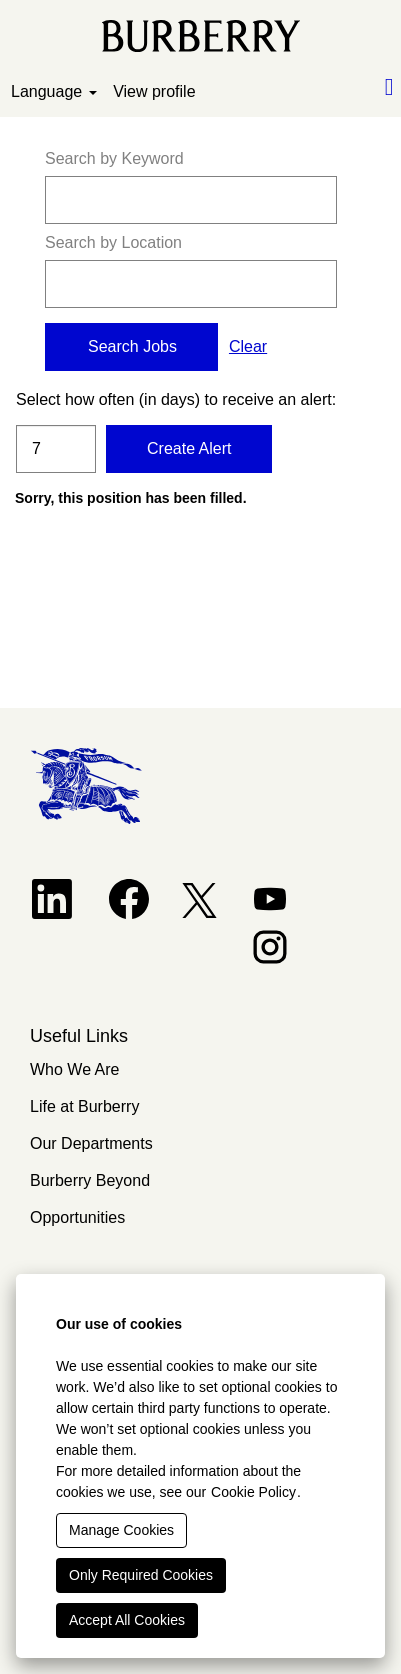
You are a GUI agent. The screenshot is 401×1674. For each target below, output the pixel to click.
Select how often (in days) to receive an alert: (56, 399)
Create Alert (189, 448)
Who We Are (75, 1069)
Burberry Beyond (90, 1180)
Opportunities (77, 1217)
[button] (334, 88)
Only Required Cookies (141, 1575)
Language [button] (54, 91)
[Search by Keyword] (191, 200)
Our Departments (91, 1143)
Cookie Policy (253, 1492)
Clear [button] (248, 346)
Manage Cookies (121, 1530)
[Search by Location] (191, 284)
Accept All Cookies (127, 1620)
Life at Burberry (84, 1106)
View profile (154, 91)
